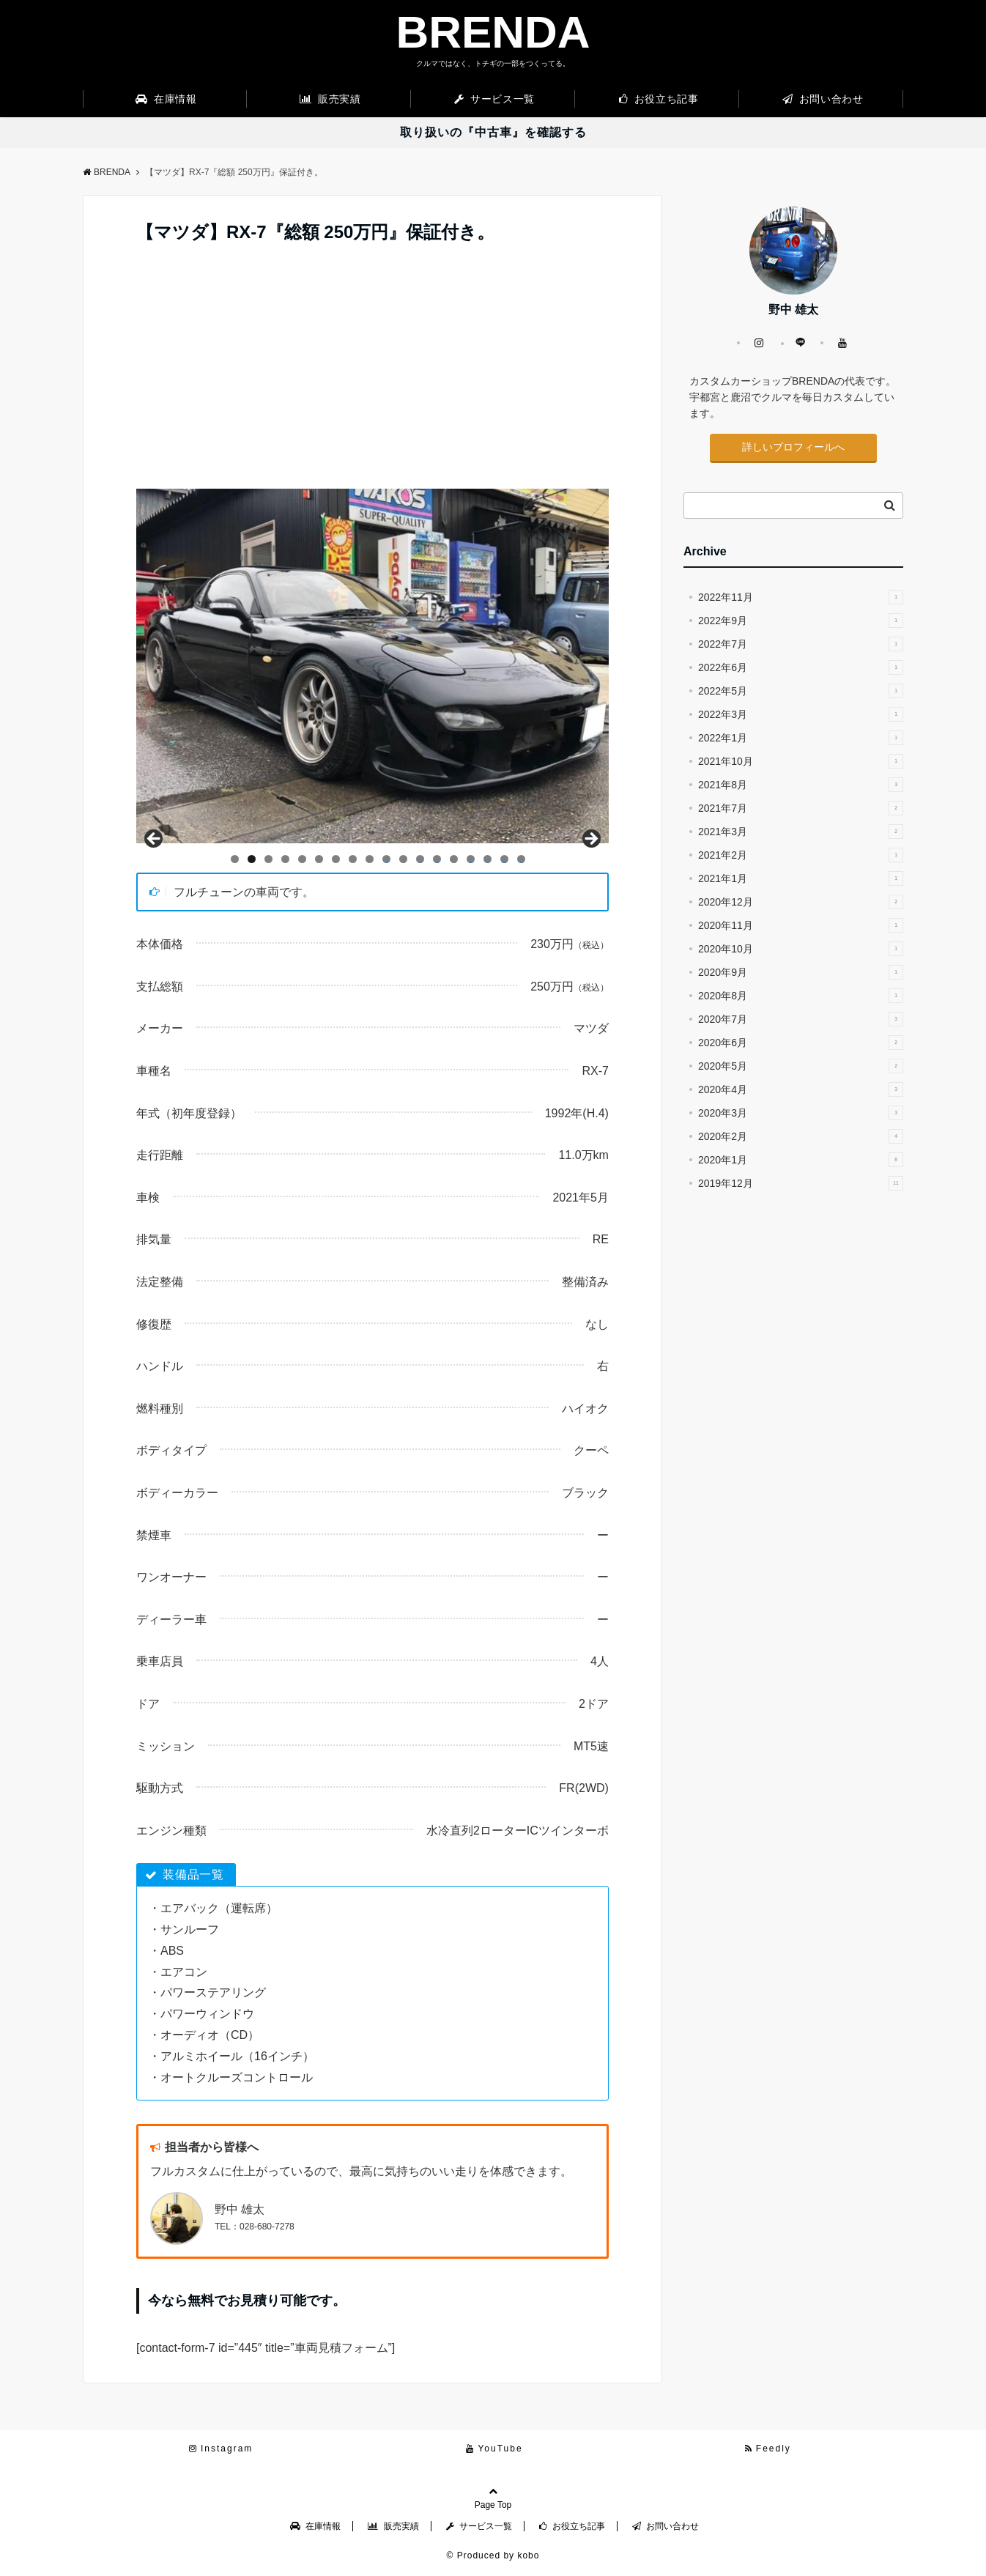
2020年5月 (800, 1066)
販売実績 (330, 99)
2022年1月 (800, 737)
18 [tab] (521, 859)
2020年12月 (800, 902)
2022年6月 (800, 667)
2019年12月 (800, 1183)
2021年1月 (800, 878)
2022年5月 (800, 691)
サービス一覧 (494, 99)
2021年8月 (800, 784)
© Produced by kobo (493, 2555)
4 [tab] (285, 859)
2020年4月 (800, 1089)
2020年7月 (800, 1019)
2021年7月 (800, 808)
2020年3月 (800, 1113)
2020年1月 (800, 1159)
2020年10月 (800, 948)
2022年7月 (800, 644)
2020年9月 (800, 972)
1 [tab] (235, 859)
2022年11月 (800, 597)
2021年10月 (800, 761)
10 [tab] (386, 859)
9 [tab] (370, 859)
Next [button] (590, 840)
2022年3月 (800, 714)
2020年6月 (800, 1042)
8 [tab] (353, 859)
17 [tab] (504, 859)
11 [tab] (403, 859)
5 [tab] (302, 859)
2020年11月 (800, 925)
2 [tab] (252, 859)
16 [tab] (488, 859)
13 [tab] (437, 859)
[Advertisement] (372, 378)
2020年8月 (800, 995)
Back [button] (155, 840)
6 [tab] (319, 859)
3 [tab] (268, 859)
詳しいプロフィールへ (793, 447)
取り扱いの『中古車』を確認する (493, 132)
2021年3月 (800, 831)
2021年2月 (800, 855)
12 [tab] (420, 859)
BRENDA (493, 32)
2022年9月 (800, 620)
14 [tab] (454, 859)
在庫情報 (166, 99)
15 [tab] (471, 859)
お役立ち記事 (658, 99)
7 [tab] (336, 859)
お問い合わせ (822, 99)
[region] (372, 666)
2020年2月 (800, 1136)
